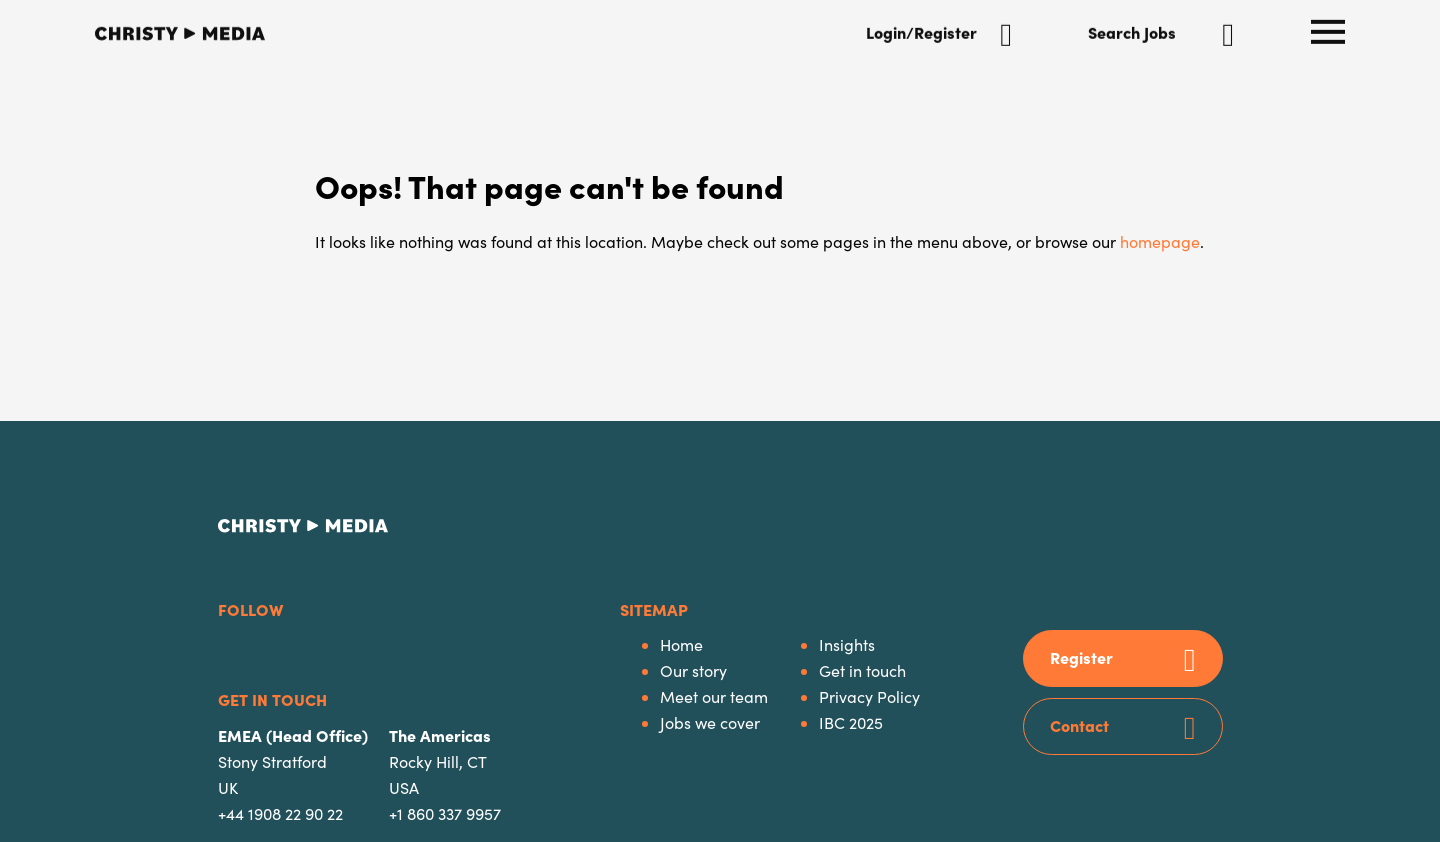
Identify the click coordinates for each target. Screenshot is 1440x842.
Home (681, 644)
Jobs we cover (710, 722)
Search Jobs (1132, 30)
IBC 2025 (851, 722)
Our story (693, 670)
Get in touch (862, 670)
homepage (1160, 241)
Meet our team (714, 696)
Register (1081, 657)
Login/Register (921, 30)
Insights (847, 644)
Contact (1079, 725)
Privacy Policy (869, 696)
